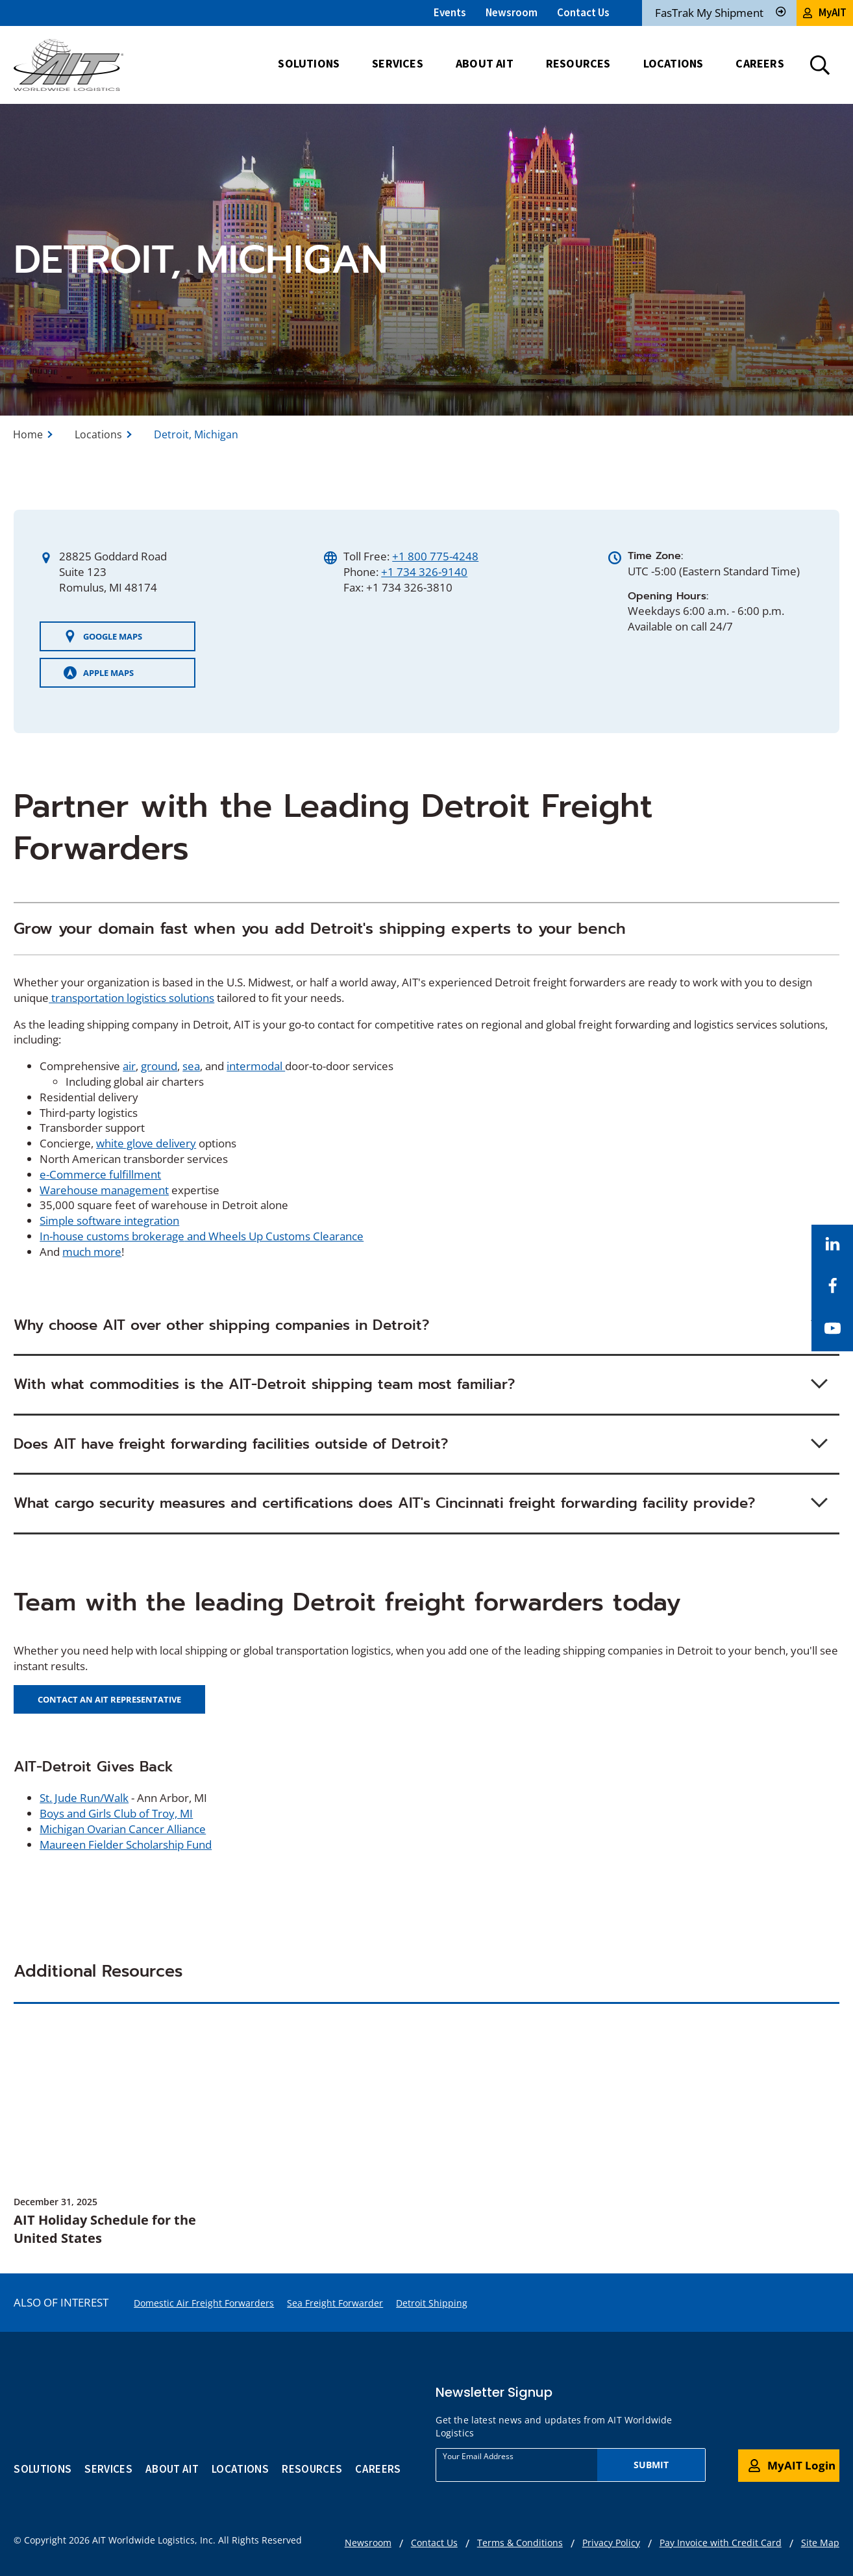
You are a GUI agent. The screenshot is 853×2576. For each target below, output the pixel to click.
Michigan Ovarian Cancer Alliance (123, 1828)
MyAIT (825, 12)
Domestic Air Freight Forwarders (204, 2303)
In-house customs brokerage (112, 1236)
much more (91, 1251)
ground (159, 1065)
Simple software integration (109, 1220)
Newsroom (512, 12)
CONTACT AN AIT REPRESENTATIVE (109, 1699)
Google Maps (103, 636)
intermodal (256, 1065)
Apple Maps (99, 672)
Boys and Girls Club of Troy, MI (116, 1813)
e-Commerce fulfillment (100, 1174)
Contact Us (583, 12)
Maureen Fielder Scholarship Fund (126, 1844)
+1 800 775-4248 (435, 556)
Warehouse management (104, 1189)
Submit (651, 2464)
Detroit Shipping (431, 2303)
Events (450, 12)
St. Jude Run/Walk (84, 1797)
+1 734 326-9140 (424, 571)
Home (28, 434)
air (129, 1065)
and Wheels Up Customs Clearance (274, 1236)
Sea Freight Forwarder (335, 2303)
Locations (98, 434)
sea (191, 1065)
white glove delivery (146, 1143)
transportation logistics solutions (131, 997)
